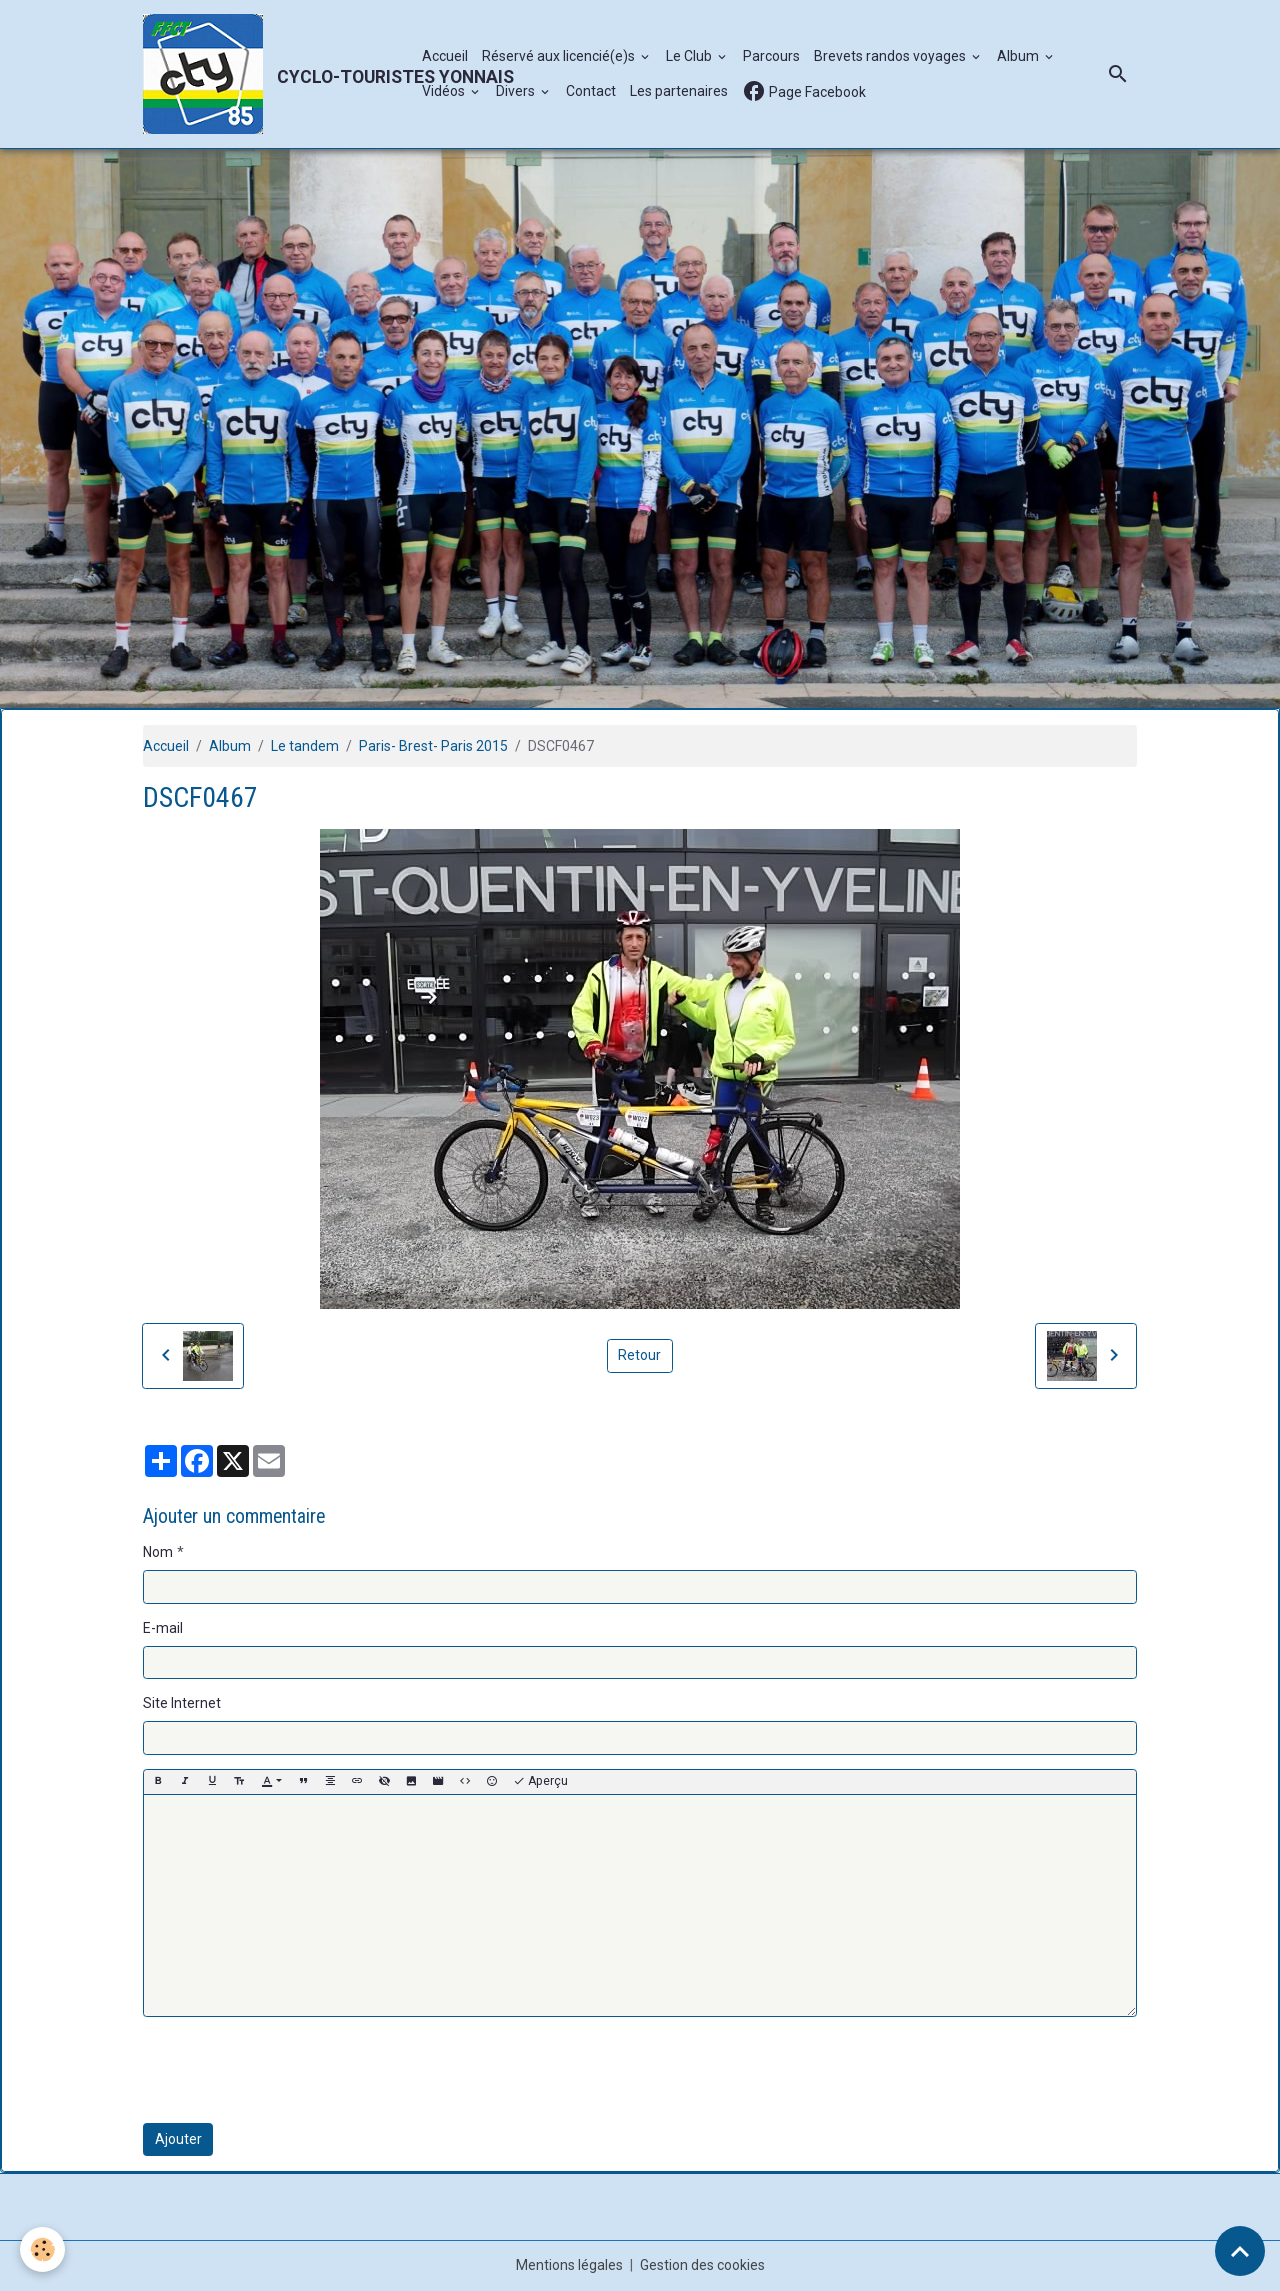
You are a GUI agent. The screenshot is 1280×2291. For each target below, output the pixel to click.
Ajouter (178, 2139)
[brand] (272, 74)
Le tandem (305, 746)
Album (1019, 56)
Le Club (690, 56)
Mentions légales (569, 2265)
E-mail (163, 1628)
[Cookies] (42, 2249)
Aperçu (540, 1781)
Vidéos (445, 91)
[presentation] (295, 2070)
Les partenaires (679, 91)
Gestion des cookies (702, 2265)
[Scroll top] (1240, 2251)
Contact (591, 91)
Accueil (445, 56)
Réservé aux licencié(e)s (560, 56)
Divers (517, 91)
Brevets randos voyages (891, 56)
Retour (639, 1355)
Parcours (771, 56)
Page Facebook (804, 91)
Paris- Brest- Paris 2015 (433, 746)
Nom (158, 1552)
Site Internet (182, 1703)
